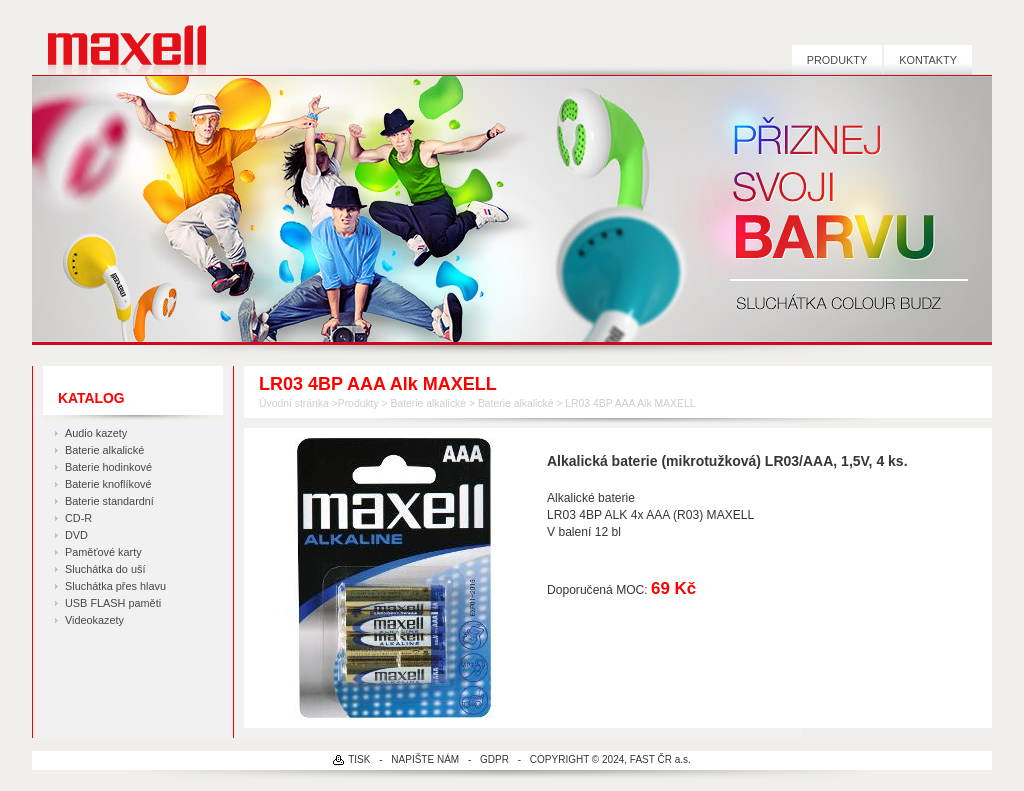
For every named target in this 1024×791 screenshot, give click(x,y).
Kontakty (928, 60)
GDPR (494, 759)
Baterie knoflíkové (108, 484)
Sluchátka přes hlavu (115, 586)
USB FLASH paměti (113, 603)
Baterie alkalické (104, 450)
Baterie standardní (109, 501)
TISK (359, 759)
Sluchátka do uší (105, 569)
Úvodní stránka (294, 403)
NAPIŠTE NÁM (425, 759)
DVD (76, 535)
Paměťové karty (103, 552)
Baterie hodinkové (108, 467)
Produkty (837, 60)
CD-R (78, 518)
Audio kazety (96, 433)
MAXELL (119, 37)
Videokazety (94, 620)
